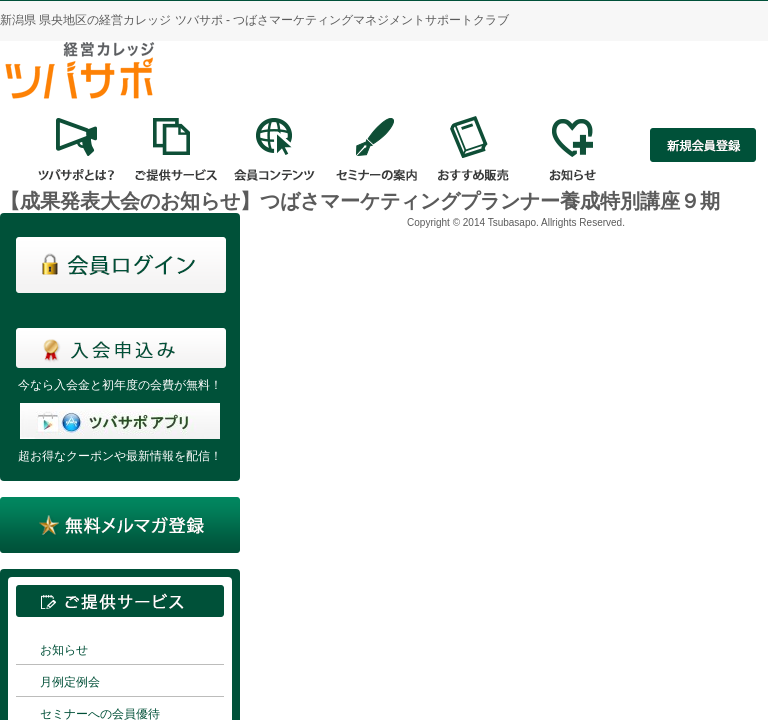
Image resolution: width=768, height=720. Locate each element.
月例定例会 (70, 682)
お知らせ (64, 650)
